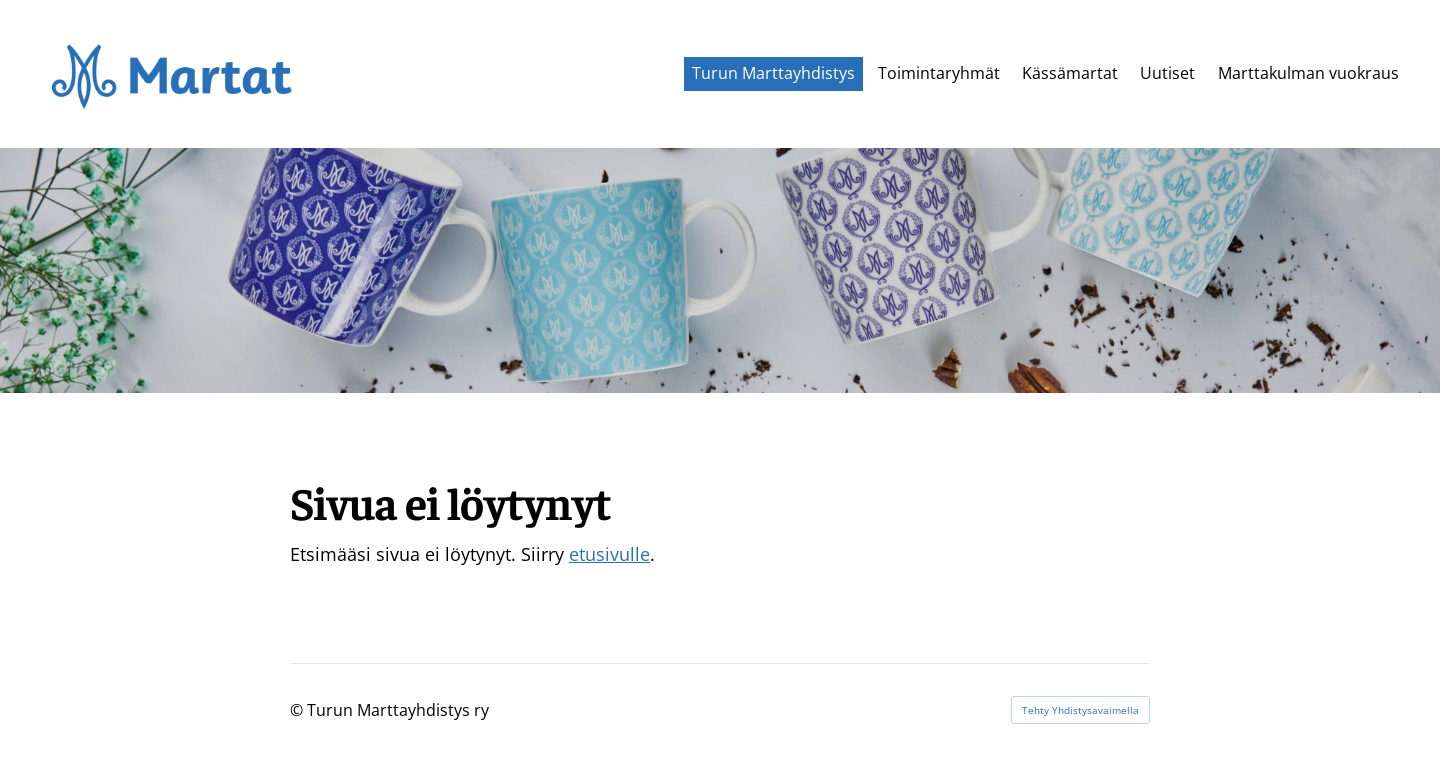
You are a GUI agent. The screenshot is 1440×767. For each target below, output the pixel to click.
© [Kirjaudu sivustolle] (298, 710)
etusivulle (609, 554)
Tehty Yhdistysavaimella (1080, 710)
